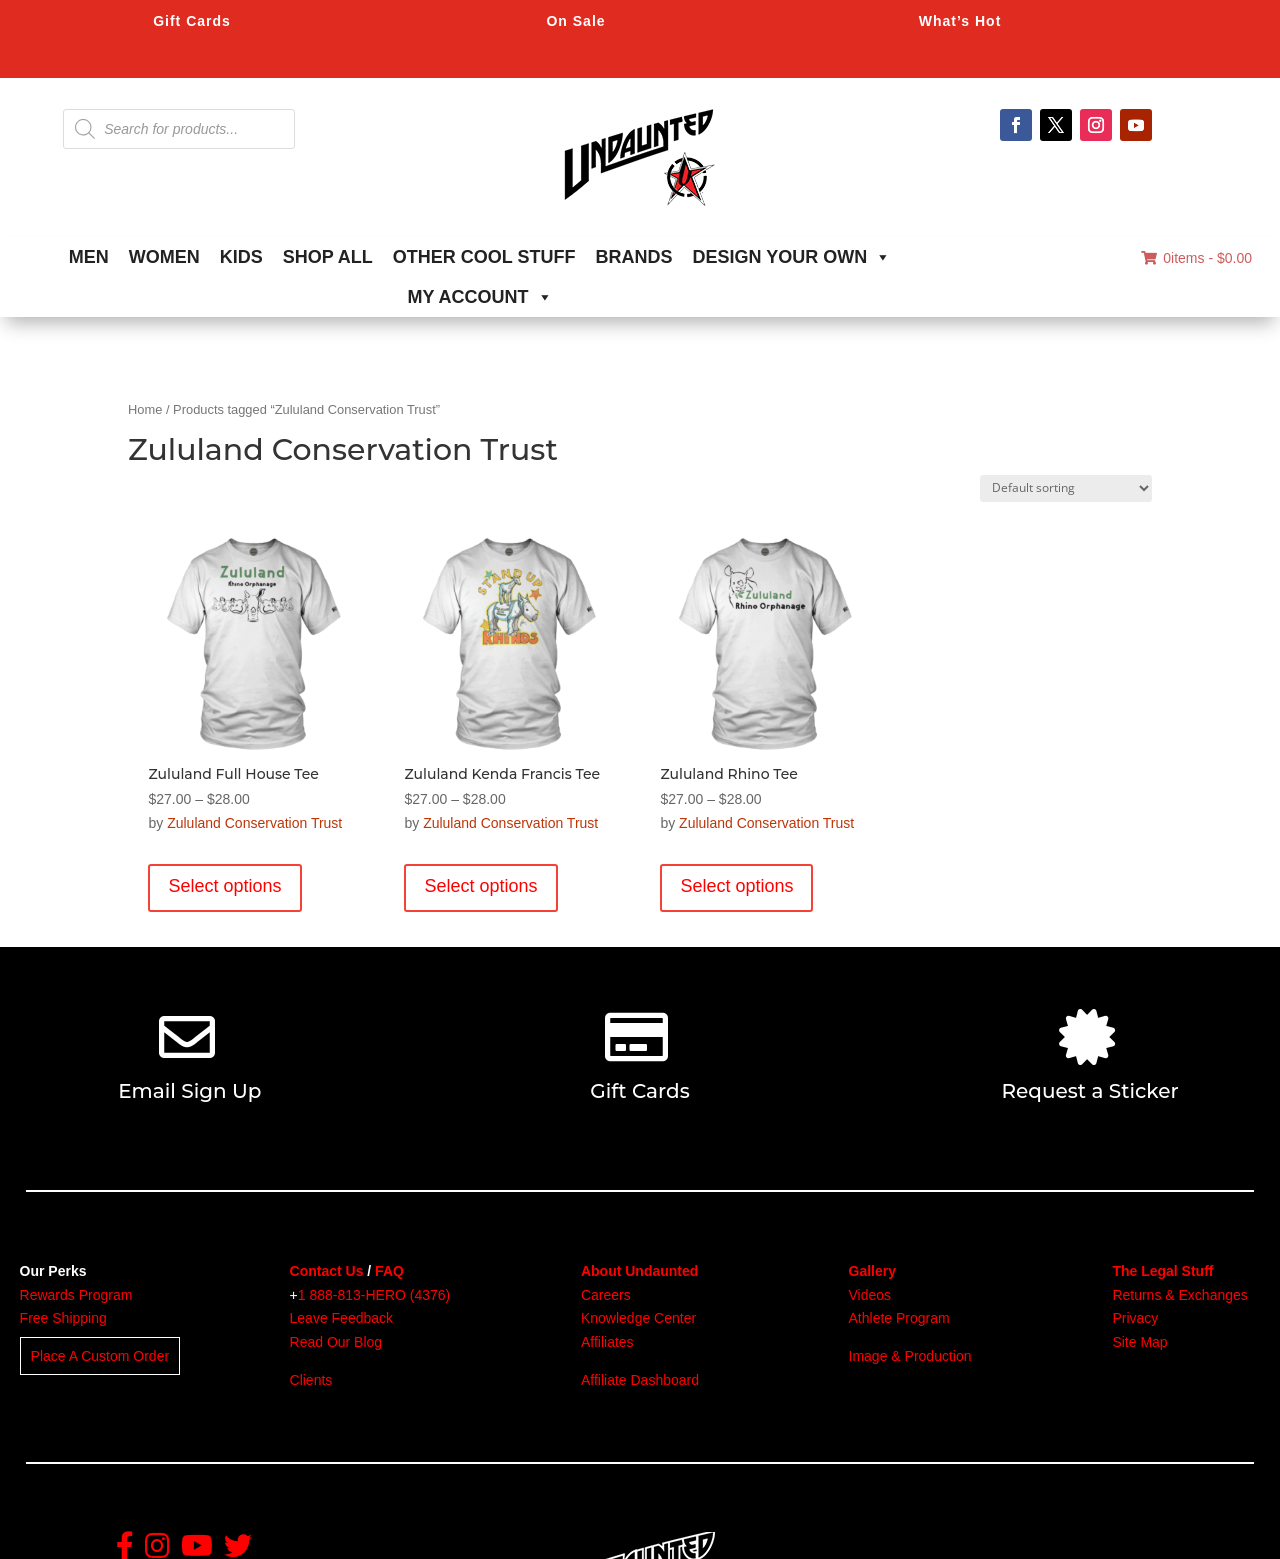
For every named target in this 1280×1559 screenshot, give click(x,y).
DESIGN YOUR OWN (792, 257)
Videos (870, 1295)
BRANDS (634, 257)
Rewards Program (76, 1295)
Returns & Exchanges (1179, 1295)
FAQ (389, 1271)
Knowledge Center (638, 1318)
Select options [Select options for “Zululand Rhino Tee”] (736, 886)
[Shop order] (1066, 488)
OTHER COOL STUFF (484, 257)
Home (145, 409)
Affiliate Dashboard (640, 1380)
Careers (606, 1295)
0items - (1196, 258)
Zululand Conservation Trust (254, 823)
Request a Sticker (1090, 1091)
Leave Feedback (342, 1318)
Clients (311, 1380)
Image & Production (910, 1356)
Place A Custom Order (100, 1356)
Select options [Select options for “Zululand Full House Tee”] (224, 886)
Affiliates (607, 1342)
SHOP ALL (328, 257)
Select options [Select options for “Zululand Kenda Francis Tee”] (480, 886)
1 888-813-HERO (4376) (374, 1295)
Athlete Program (899, 1318)
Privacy (1135, 1318)
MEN (89, 257)
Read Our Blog (336, 1342)
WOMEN (164, 257)
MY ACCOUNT (480, 297)
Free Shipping (63, 1318)
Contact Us (327, 1271)
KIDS (241, 257)
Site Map (1139, 1342)
